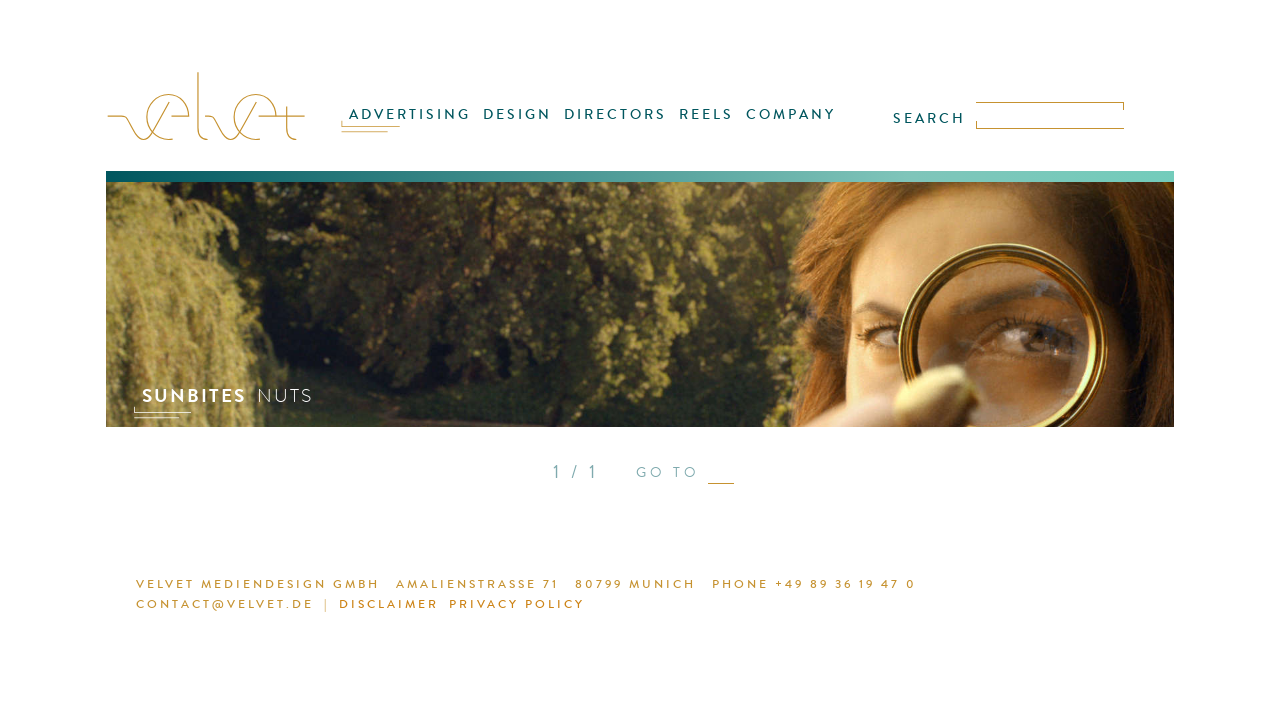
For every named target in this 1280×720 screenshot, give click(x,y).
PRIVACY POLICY (470, 607)
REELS (699, 127)
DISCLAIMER (351, 607)
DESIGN (529, 127)
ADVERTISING (431, 127)
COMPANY (775, 127)
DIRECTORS (617, 127)
